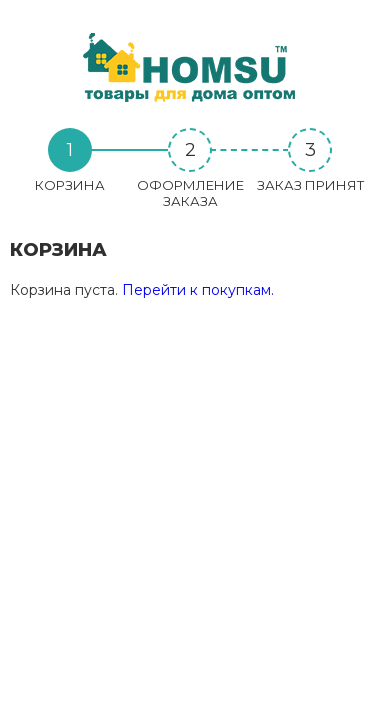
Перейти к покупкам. (198, 290)
